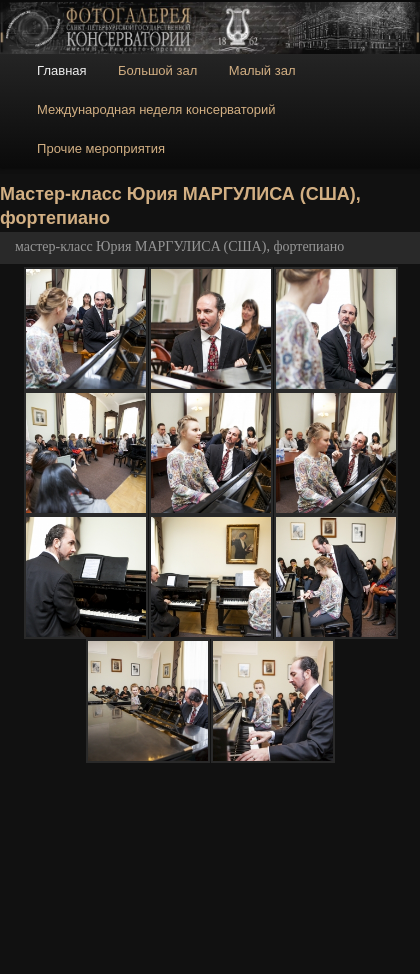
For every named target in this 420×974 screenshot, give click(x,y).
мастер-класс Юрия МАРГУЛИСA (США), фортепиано (179, 246)
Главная (61, 70)
